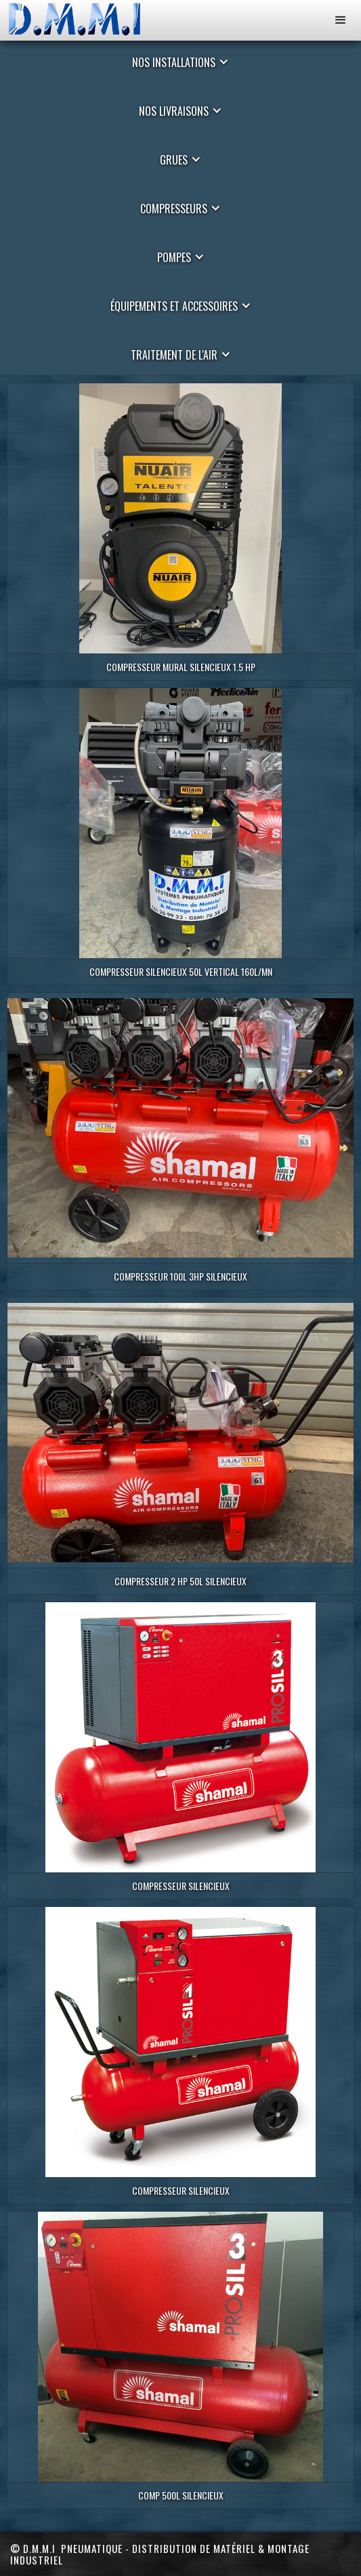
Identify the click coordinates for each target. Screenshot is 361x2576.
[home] (84, 20)
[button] (340, 20)
